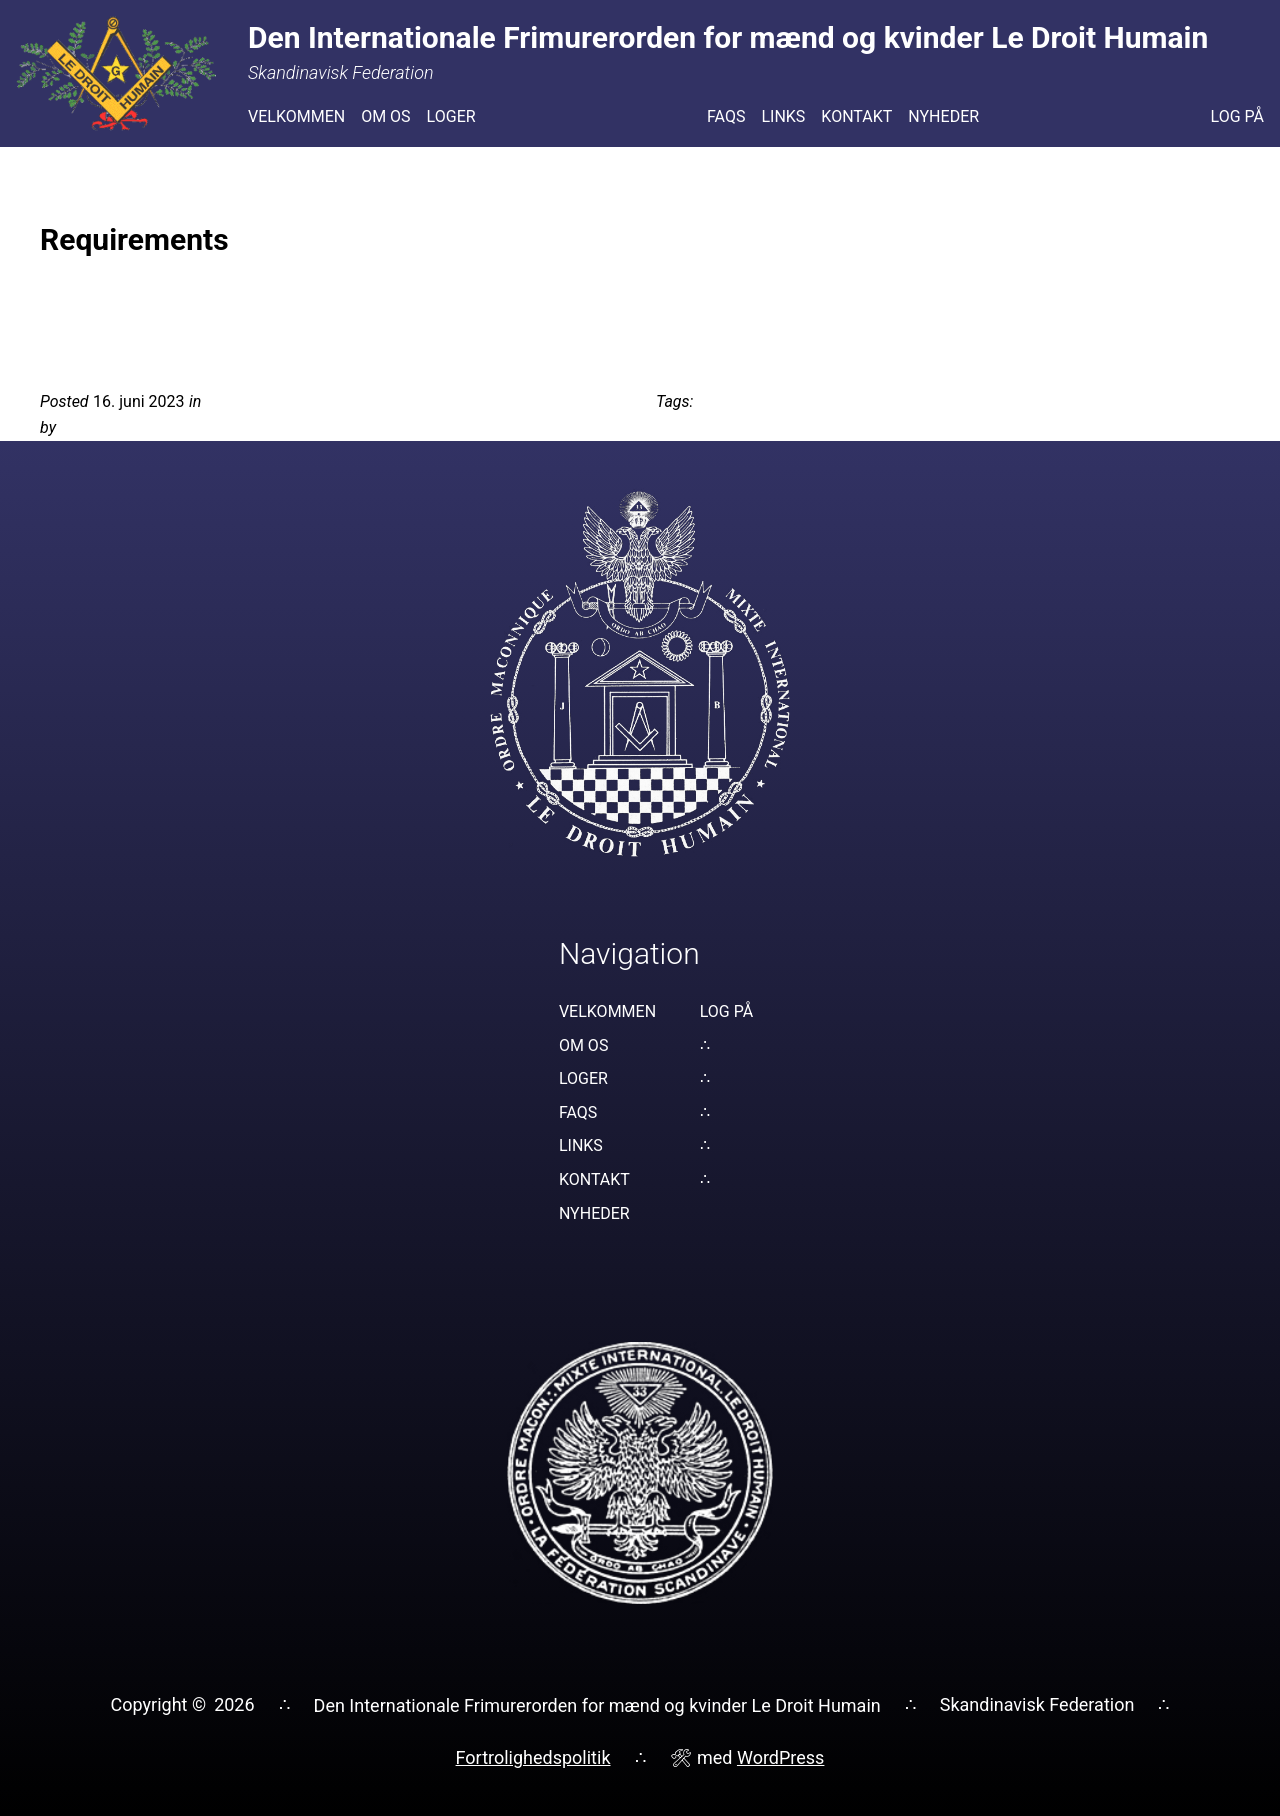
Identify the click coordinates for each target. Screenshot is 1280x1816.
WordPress (780, 1757)
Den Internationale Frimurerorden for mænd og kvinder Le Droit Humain (597, 1705)
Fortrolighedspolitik (533, 1757)
